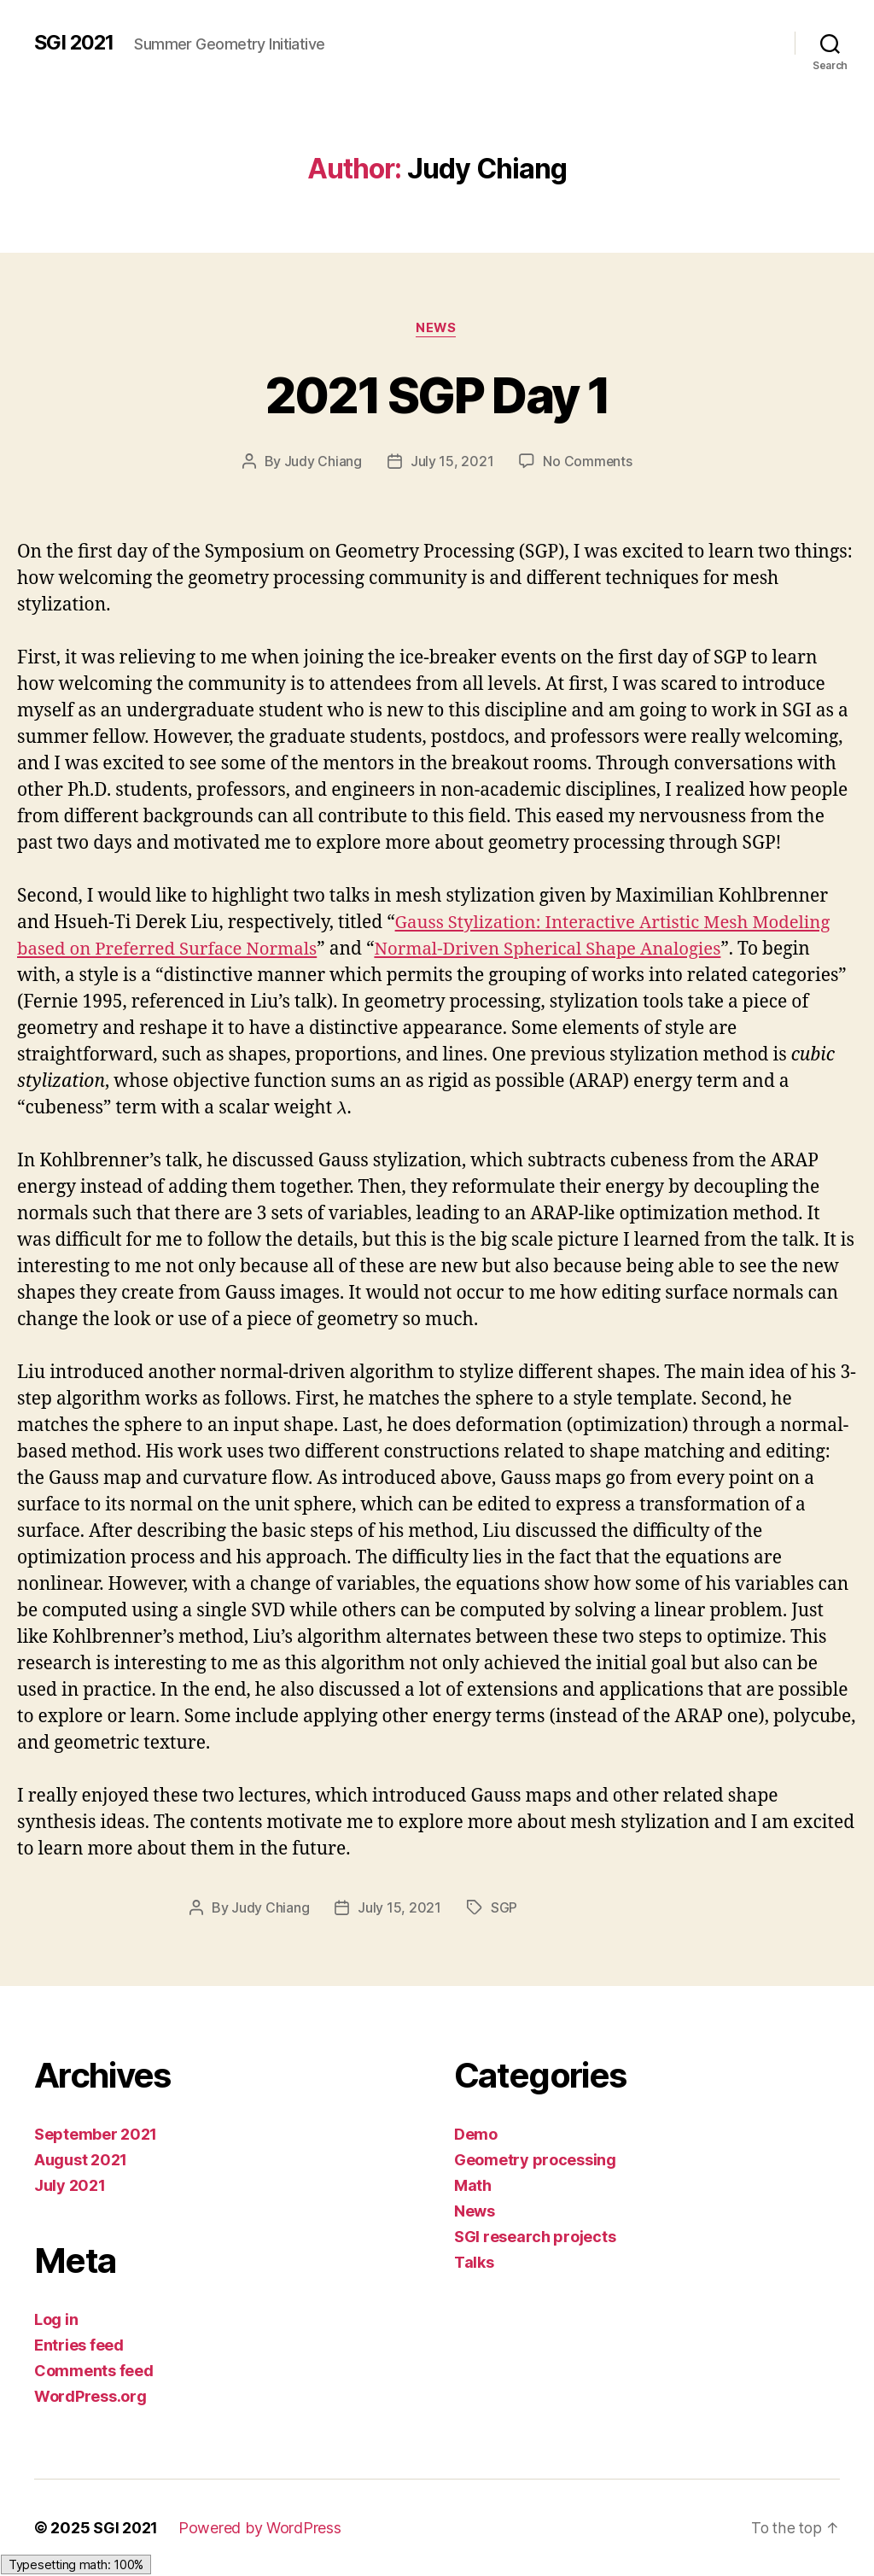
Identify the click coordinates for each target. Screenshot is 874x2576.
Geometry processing (535, 2160)
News (437, 328)
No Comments (587, 461)
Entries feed (79, 2345)
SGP (504, 1907)
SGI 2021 (75, 42)
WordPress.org (90, 2396)
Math (473, 2185)
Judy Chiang (322, 461)
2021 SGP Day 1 (437, 394)
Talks (474, 2262)
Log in (56, 2319)
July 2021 (70, 2185)
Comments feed (94, 2371)
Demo (476, 2134)
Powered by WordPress (260, 2528)
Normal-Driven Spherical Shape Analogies (562, 949)
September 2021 (95, 2134)
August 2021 (80, 2160)
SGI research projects (534, 2237)
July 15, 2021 (451, 461)
